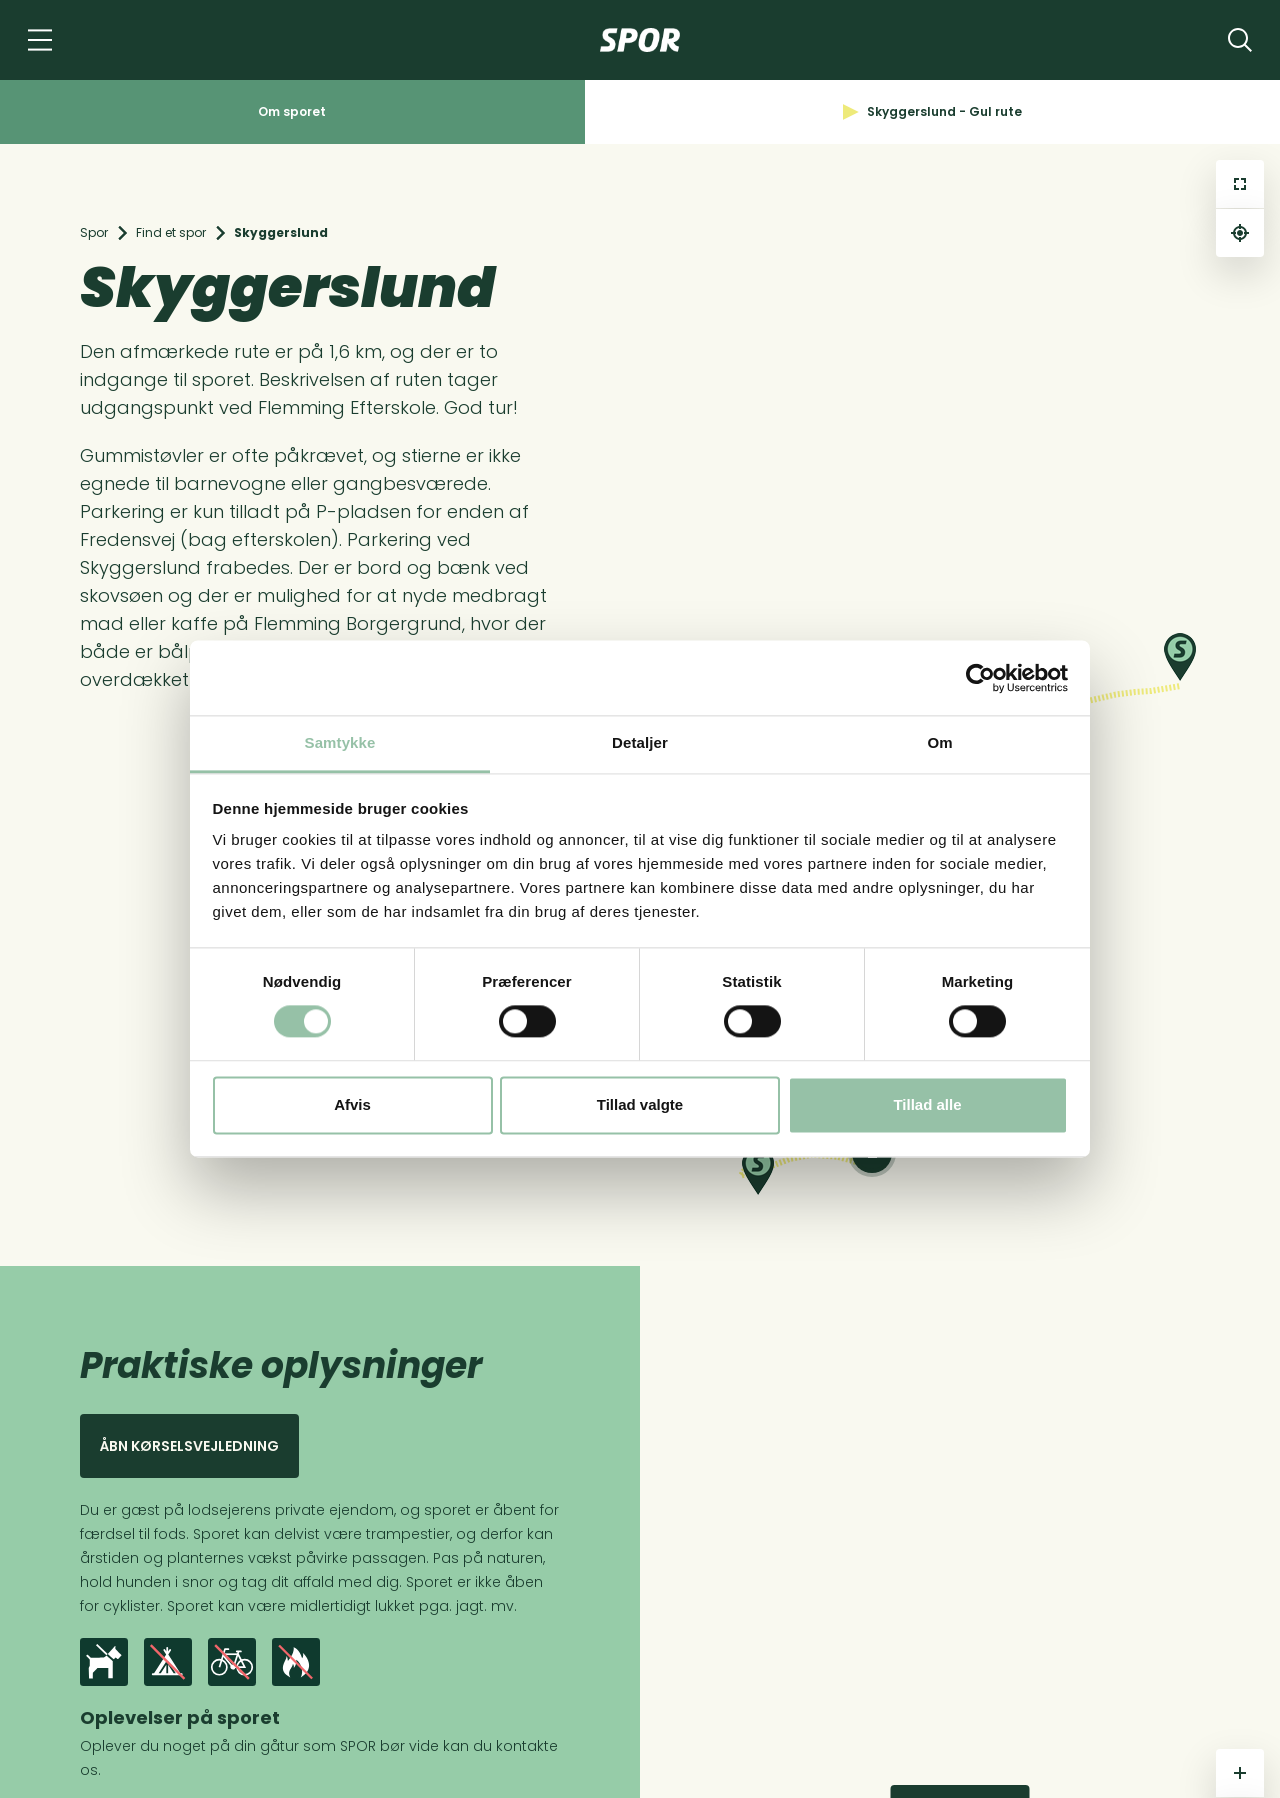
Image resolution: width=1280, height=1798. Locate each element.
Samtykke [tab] (340, 742)
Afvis (352, 1104)
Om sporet (292, 111)
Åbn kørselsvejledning (189, 1446)
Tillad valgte (640, 1104)
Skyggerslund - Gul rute (932, 111)
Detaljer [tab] (640, 742)
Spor (94, 232)
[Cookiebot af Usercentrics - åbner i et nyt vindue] (980, 678)
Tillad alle (927, 1104)
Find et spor (171, 232)
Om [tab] (939, 742)
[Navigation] (40, 40)
